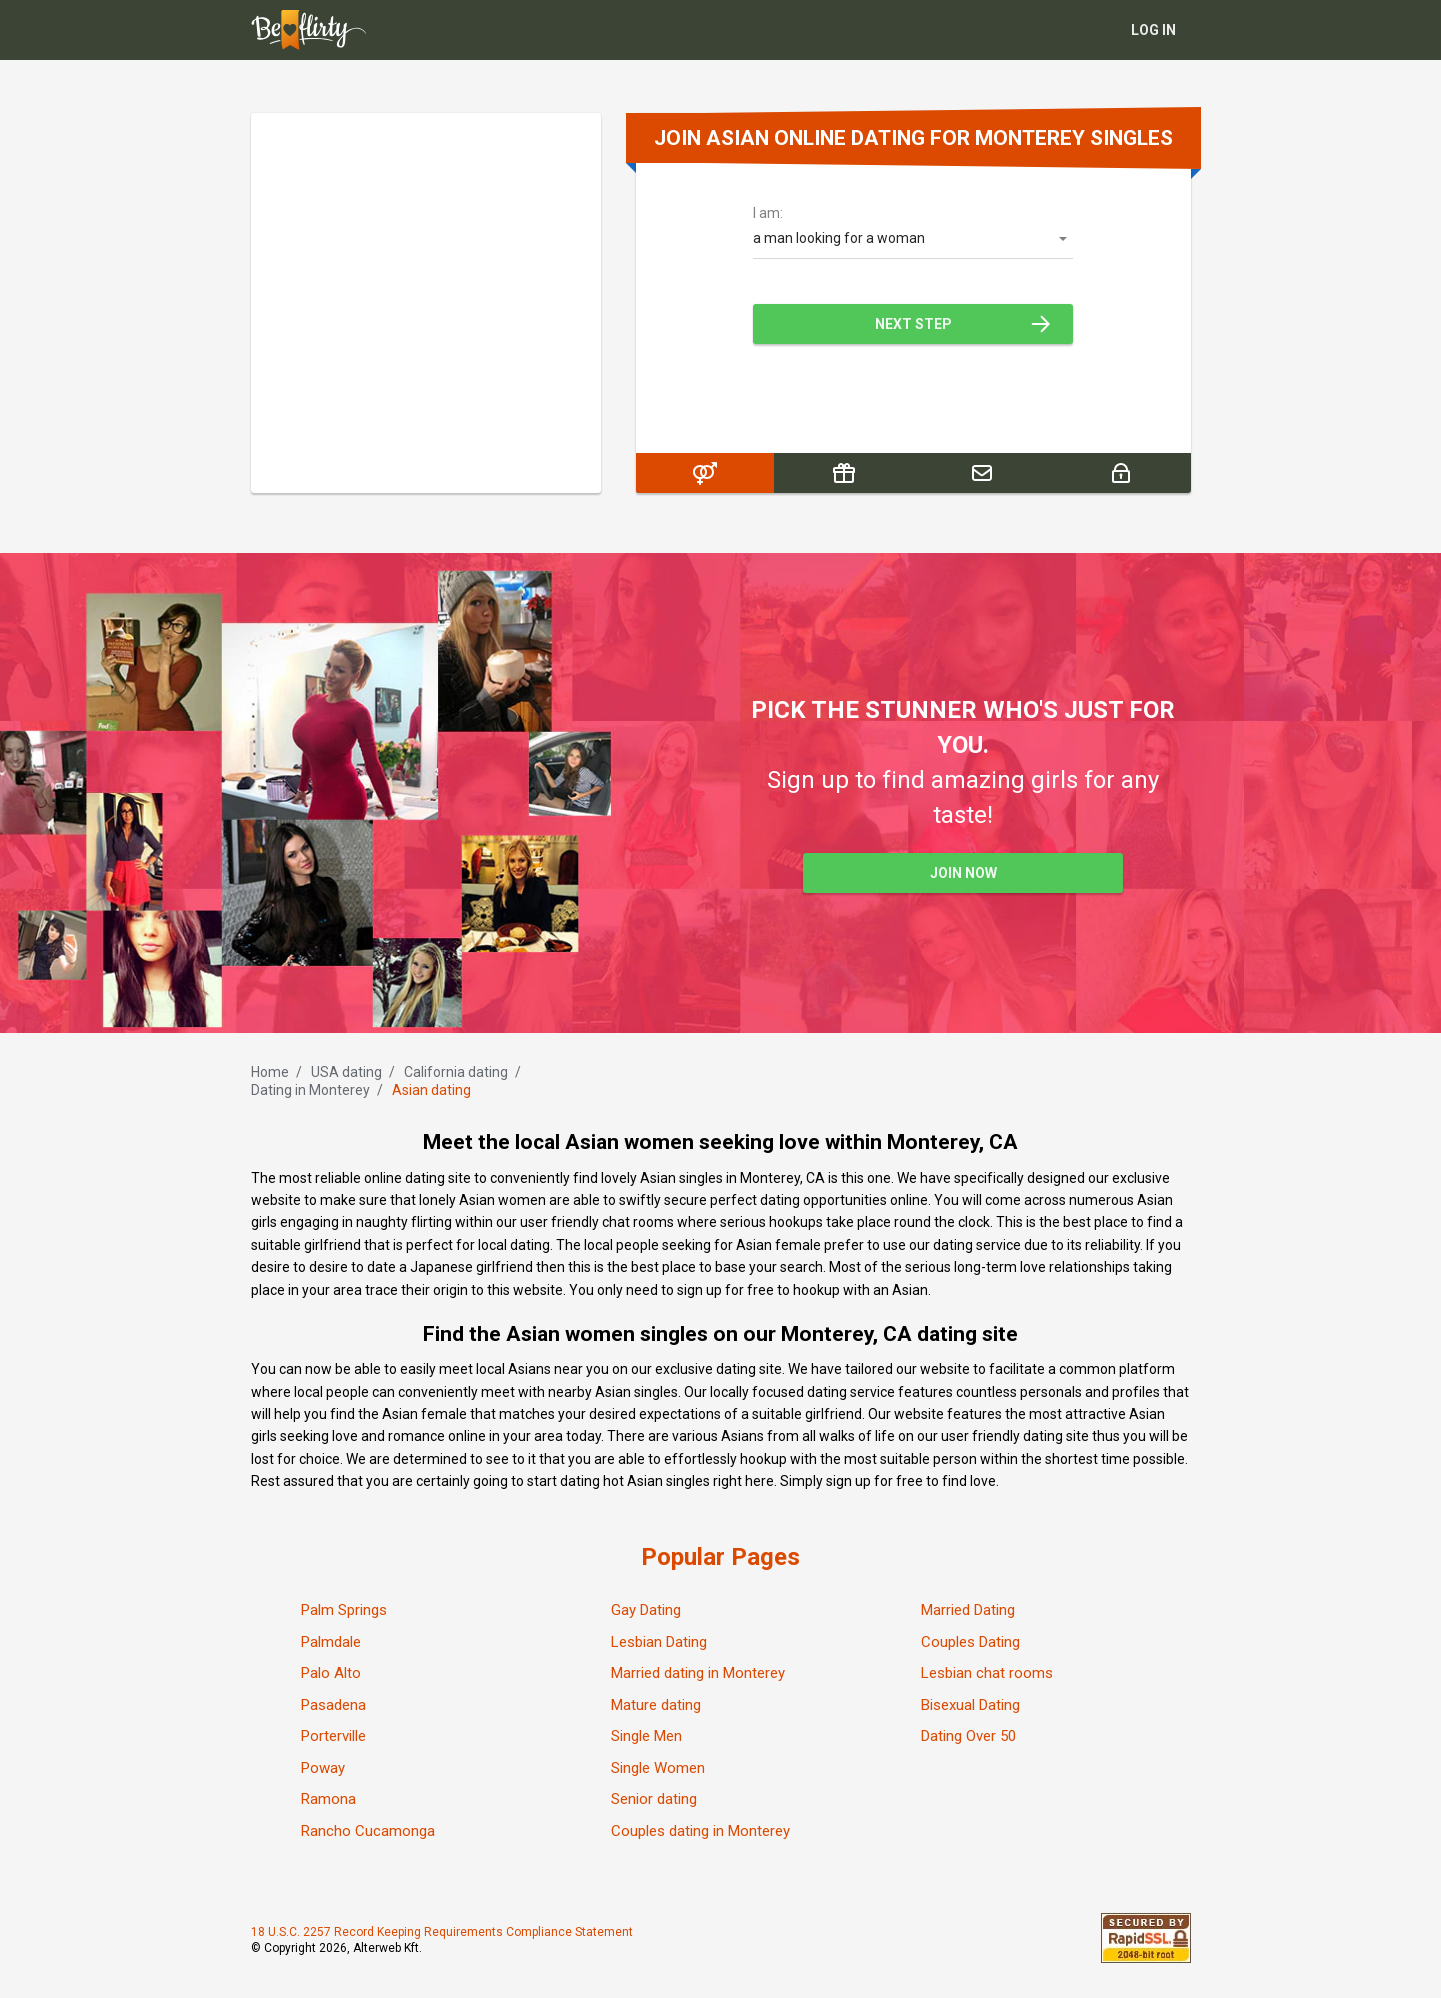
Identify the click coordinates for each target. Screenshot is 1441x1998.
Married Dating (968, 1610)
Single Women (658, 1768)
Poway (323, 1768)
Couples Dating (970, 1642)
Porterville (333, 1736)
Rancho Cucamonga (368, 1831)
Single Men (646, 1736)
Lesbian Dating (659, 1642)
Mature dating (656, 1705)
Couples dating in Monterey (700, 1831)
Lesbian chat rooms (987, 1673)
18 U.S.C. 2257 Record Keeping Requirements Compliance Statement (442, 1932)
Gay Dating (646, 1610)
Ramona (328, 1799)
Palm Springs (344, 1610)
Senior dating (654, 1799)
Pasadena (333, 1705)
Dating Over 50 (968, 1736)
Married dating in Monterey (698, 1673)
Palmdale (331, 1642)
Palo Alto (331, 1673)
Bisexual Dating (970, 1705)
